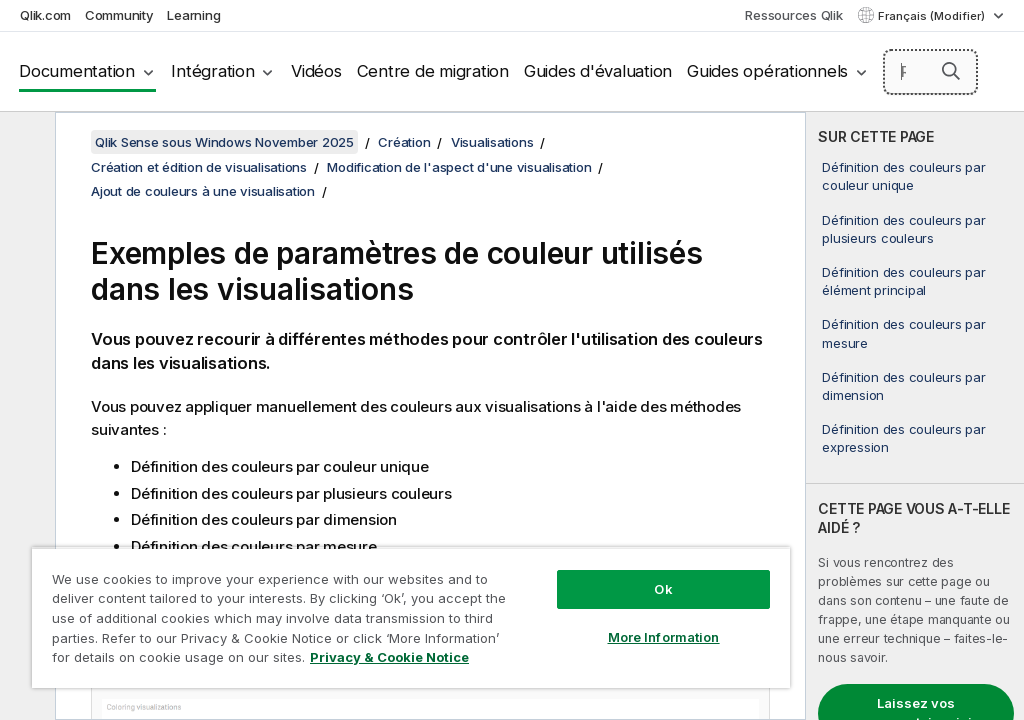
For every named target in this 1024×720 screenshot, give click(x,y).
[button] (951, 71)
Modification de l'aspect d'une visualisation (459, 167)
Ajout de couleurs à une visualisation (203, 191)
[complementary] (915, 416)
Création (404, 142)
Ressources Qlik (793, 15)
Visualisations (492, 142)
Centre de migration (433, 71)
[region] (411, 617)
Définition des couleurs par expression (903, 438)
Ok (663, 589)
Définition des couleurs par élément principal (903, 281)
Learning (193, 15)
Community (119, 15)
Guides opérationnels (767, 71)
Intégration (212, 71)
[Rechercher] (931, 72)
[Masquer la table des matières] (25, 143)
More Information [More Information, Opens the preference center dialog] (664, 637)
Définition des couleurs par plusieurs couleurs (903, 229)
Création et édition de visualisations (199, 167)
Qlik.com (45, 15)
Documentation (77, 71)
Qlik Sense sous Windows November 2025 (224, 142)
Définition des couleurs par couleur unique (903, 176)
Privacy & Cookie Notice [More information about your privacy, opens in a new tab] (389, 657)
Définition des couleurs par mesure (903, 333)
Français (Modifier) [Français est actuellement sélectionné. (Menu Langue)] (933, 16)
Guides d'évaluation (598, 71)
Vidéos (316, 71)
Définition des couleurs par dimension (903, 386)
